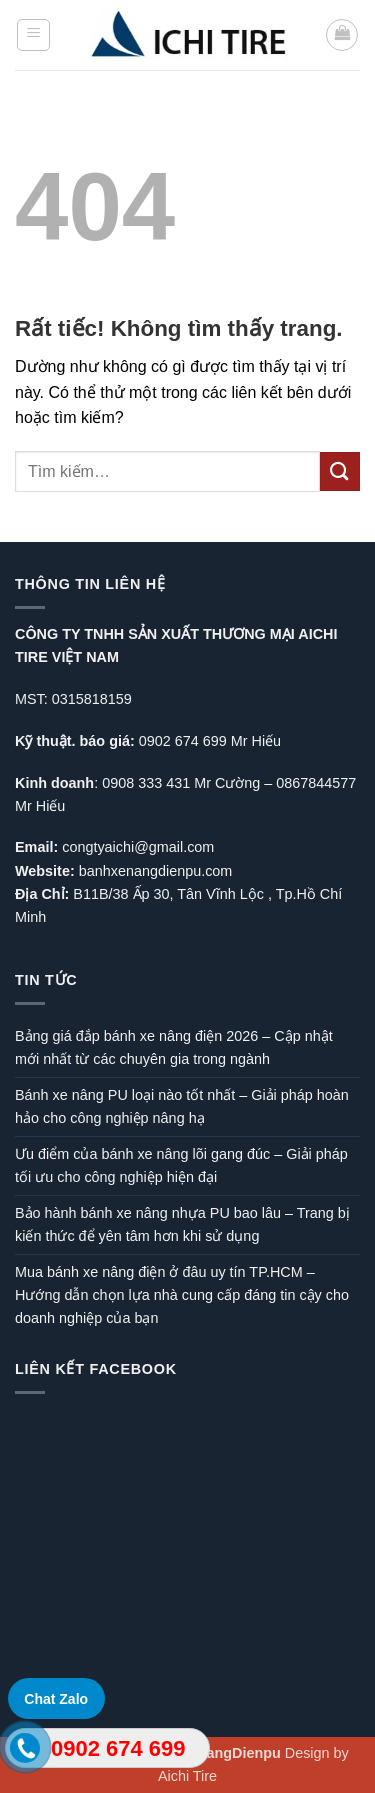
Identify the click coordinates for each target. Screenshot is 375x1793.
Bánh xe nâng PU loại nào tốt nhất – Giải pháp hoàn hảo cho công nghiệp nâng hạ (182, 1106)
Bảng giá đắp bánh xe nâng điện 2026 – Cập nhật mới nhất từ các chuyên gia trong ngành (174, 1047)
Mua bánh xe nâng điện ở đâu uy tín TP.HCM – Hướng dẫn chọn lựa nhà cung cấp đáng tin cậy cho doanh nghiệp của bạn (182, 1295)
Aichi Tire (187, 1776)
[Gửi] (340, 471)
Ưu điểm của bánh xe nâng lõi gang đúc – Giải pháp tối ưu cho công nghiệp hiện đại (181, 1165)
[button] (33, 35)
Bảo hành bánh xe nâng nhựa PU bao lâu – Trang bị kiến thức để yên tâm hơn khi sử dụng (182, 1224)
